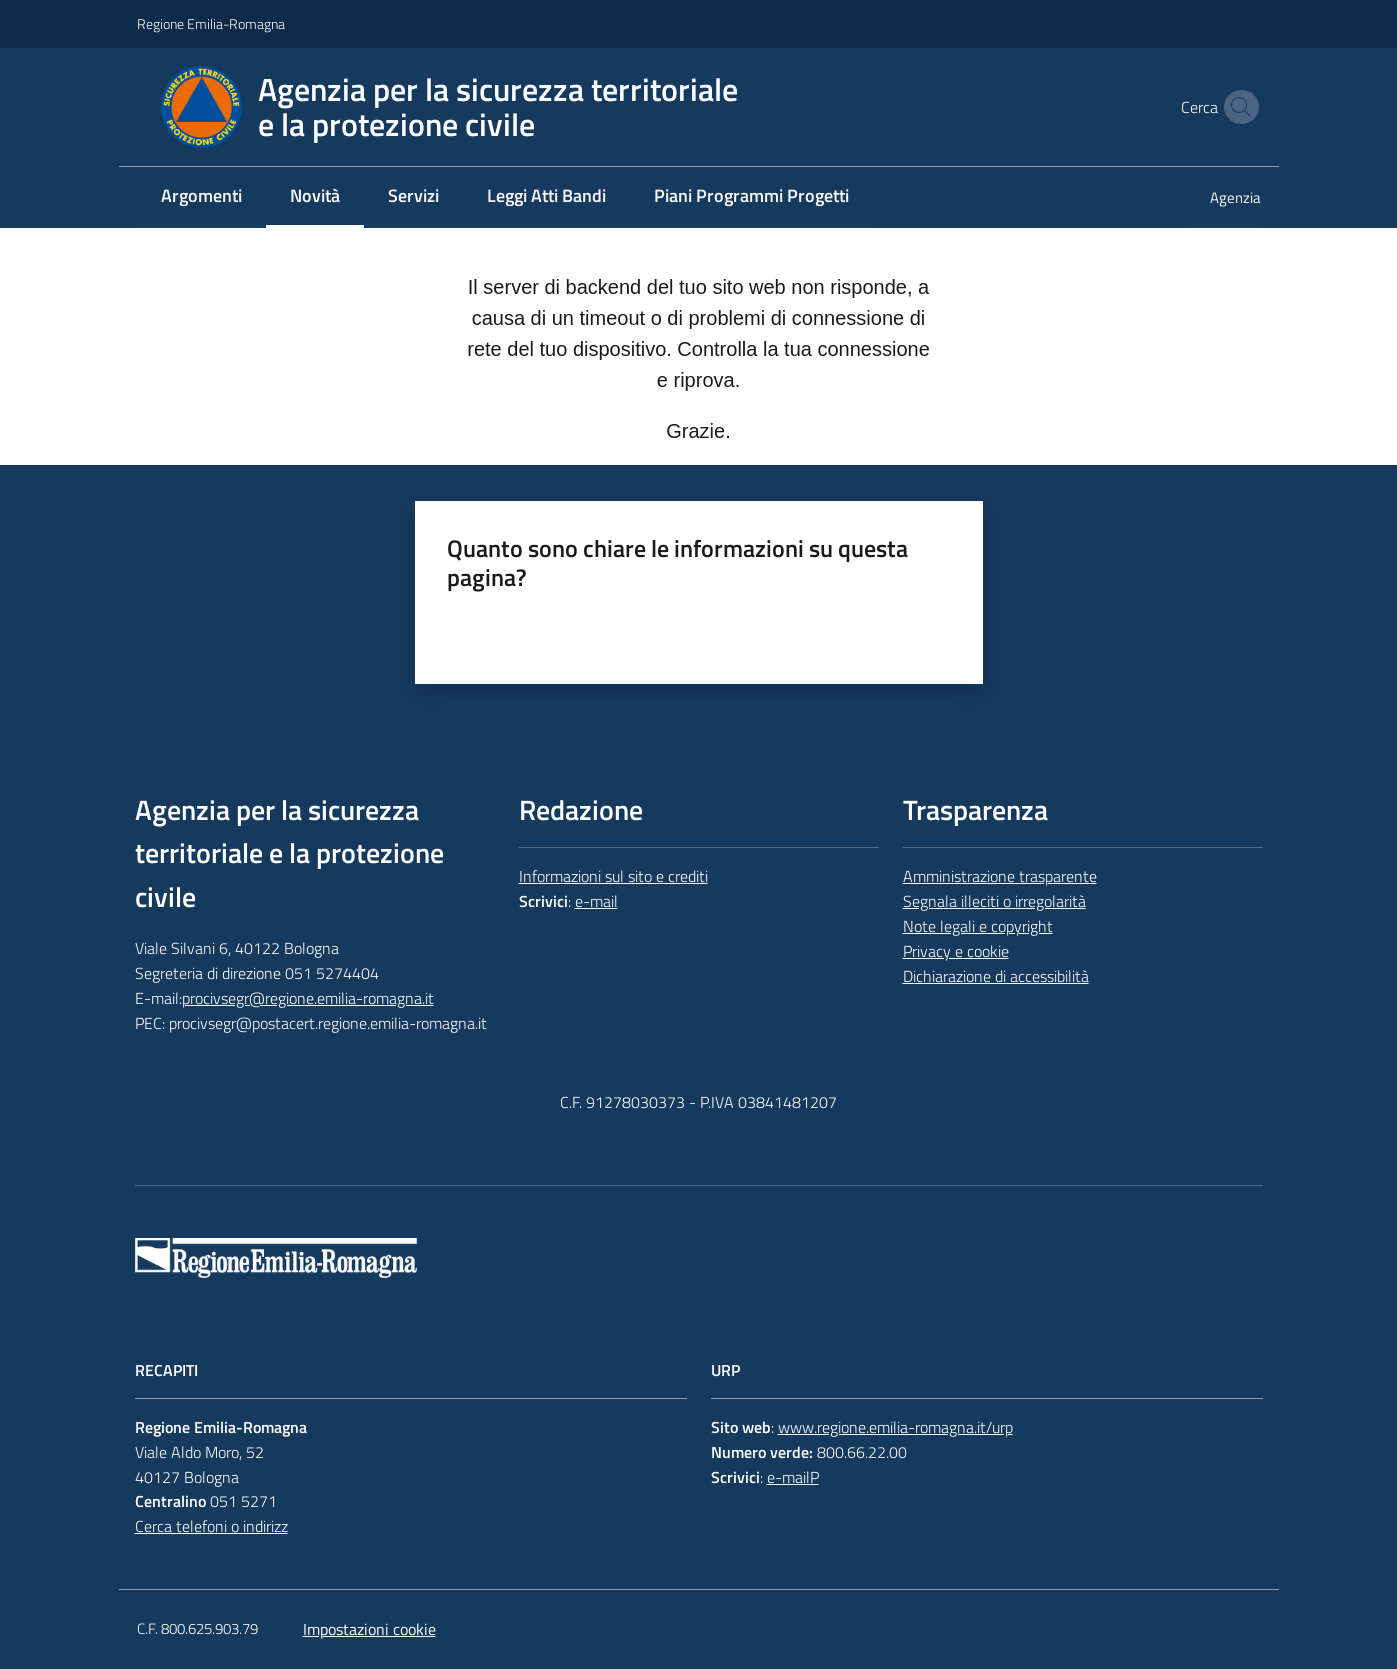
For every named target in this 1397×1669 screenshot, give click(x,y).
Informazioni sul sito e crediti (613, 876)
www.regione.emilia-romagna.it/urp (895, 1427)
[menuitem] (201, 197)
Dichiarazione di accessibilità (996, 976)
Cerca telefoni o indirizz (211, 1526)
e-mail (596, 901)
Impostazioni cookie (369, 1629)
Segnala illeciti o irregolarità (994, 901)
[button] (1237, 107)
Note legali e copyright (978, 926)
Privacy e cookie (956, 951)
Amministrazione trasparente (1000, 876)
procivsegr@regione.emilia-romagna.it (308, 998)
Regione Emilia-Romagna (211, 23)
